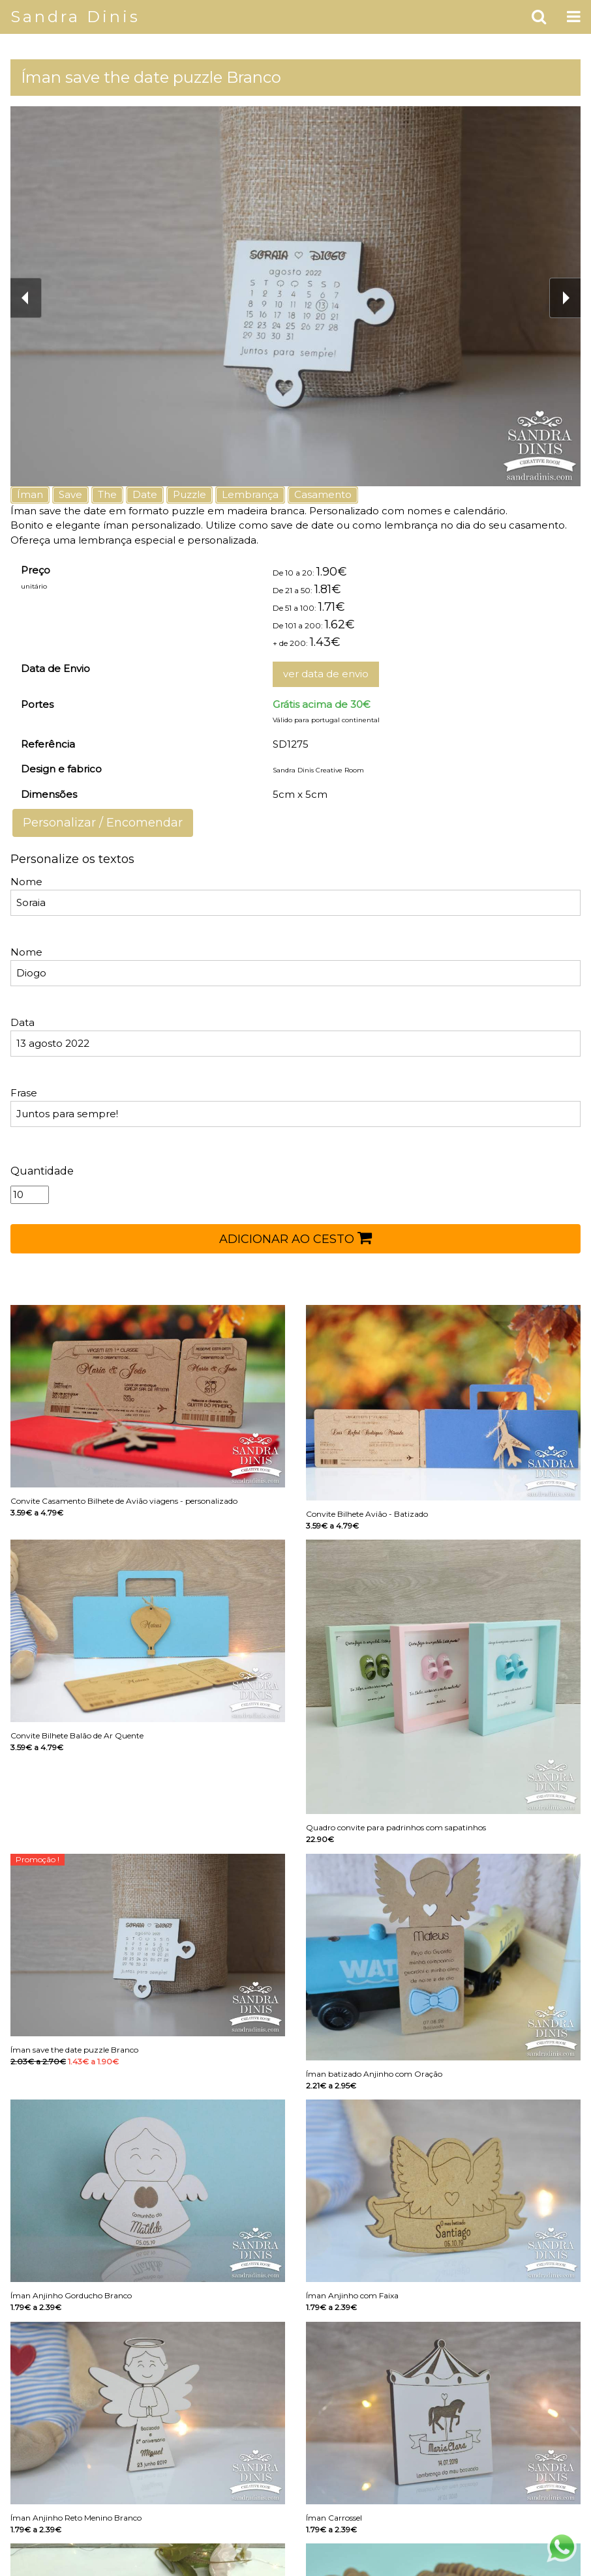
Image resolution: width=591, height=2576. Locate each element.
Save (70, 494)
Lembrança (250, 494)
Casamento (323, 494)
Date (144, 494)
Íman (30, 494)
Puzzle (189, 494)
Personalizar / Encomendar (103, 822)
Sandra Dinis (75, 16)
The (107, 494)
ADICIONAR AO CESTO (295, 1237)
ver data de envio (326, 673)
